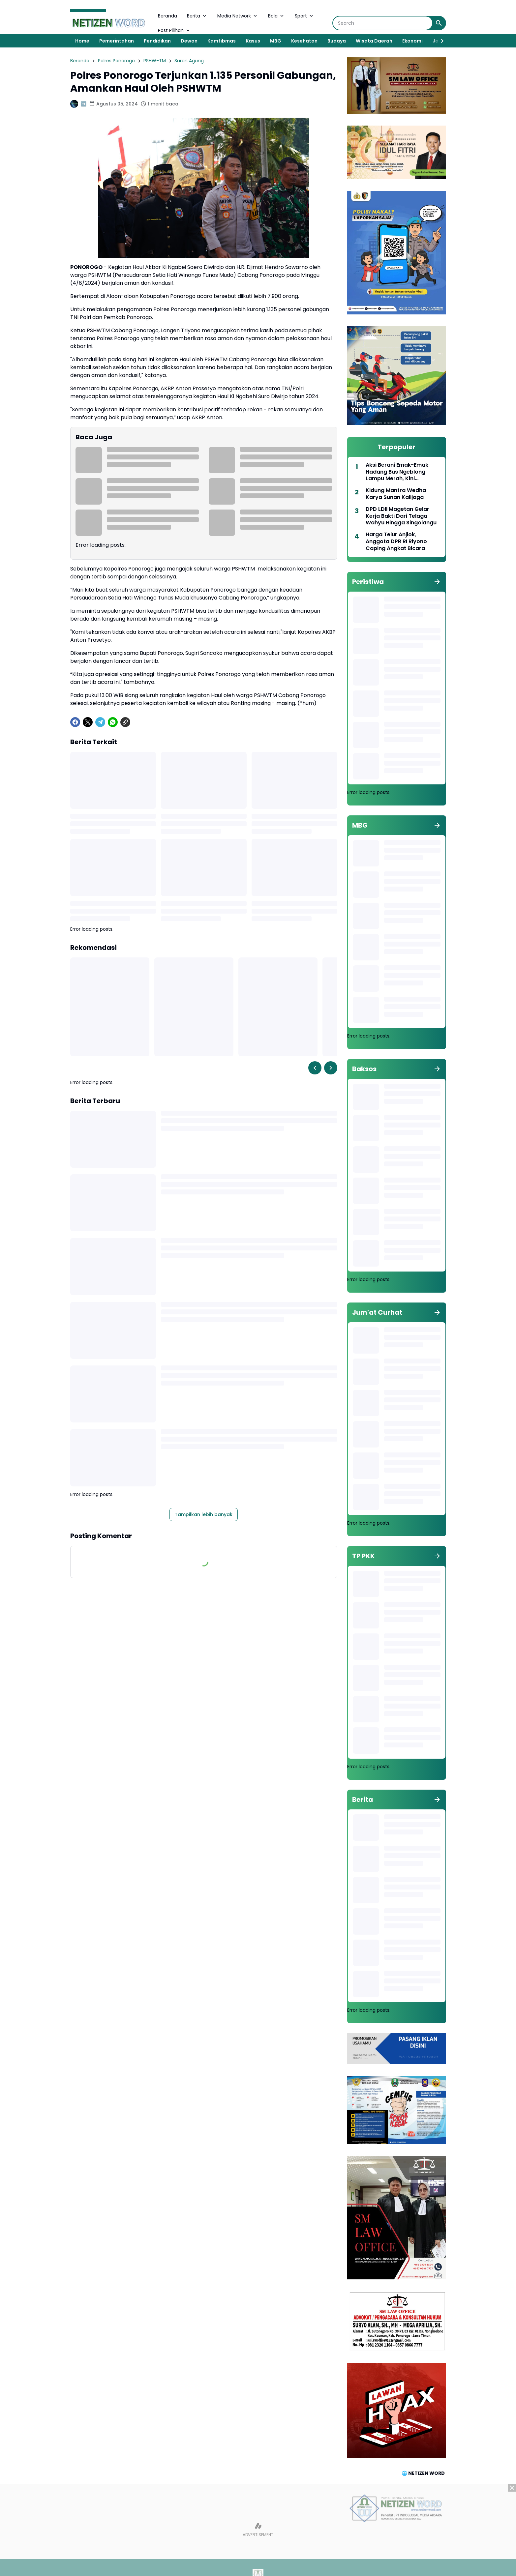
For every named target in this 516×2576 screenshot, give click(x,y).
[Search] (382, 23)
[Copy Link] (125, 722)
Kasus (253, 41)
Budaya (336, 41)
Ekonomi (412, 41)
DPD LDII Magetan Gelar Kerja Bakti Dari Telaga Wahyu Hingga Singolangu (401, 516)
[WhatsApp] (113, 722)
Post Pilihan (174, 30)
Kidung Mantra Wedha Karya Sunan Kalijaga (396, 494)
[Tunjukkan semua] (437, 582)
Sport (304, 16)
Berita (197, 16)
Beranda (167, 16)
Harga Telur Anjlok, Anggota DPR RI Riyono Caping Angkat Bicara (396, 541)
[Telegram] (100, 722)
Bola (276, 16)
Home (82, 41)
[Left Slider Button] (314, 1067)
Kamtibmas (221, 41)
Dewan (189, 41)
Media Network (237, 16)
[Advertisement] (258, 2530)
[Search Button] (438, 23)
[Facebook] (75, 722)
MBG (275, 41)
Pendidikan (157, 41)
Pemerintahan (116, 41)
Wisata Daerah (374, 41)
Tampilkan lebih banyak (203, 1514)
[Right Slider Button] (439, 40)
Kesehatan (304, 41)
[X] (88, 722)
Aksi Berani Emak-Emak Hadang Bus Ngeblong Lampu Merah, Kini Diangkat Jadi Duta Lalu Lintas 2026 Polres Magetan (403, 472)
